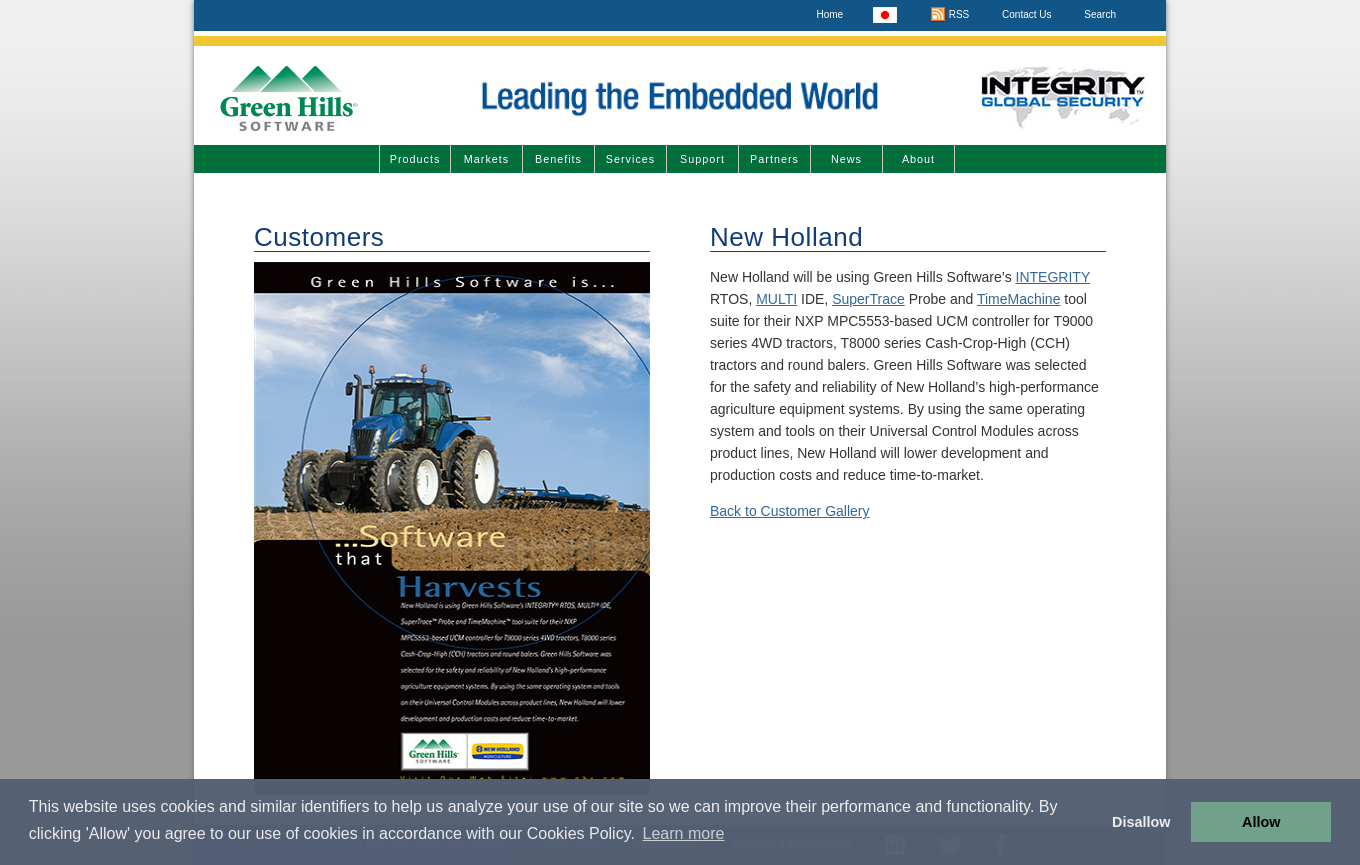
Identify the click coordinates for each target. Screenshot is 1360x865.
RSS (949, 14)
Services (630, 159)
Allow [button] (1261, 822)
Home (829, 14)
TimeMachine (1019, 299)
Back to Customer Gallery (790, 511)
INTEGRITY (1053, 277)
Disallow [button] (1141, 822)
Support (702, 159)
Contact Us (1026, 14)
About (918, 159)
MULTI (776, 299)
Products (415, 159)
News (846, 159)
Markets (486, 159)
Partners (774, 159)
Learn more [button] (684, 833)
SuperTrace (868, 299)
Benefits (558, 159)
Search (1100, 14)
